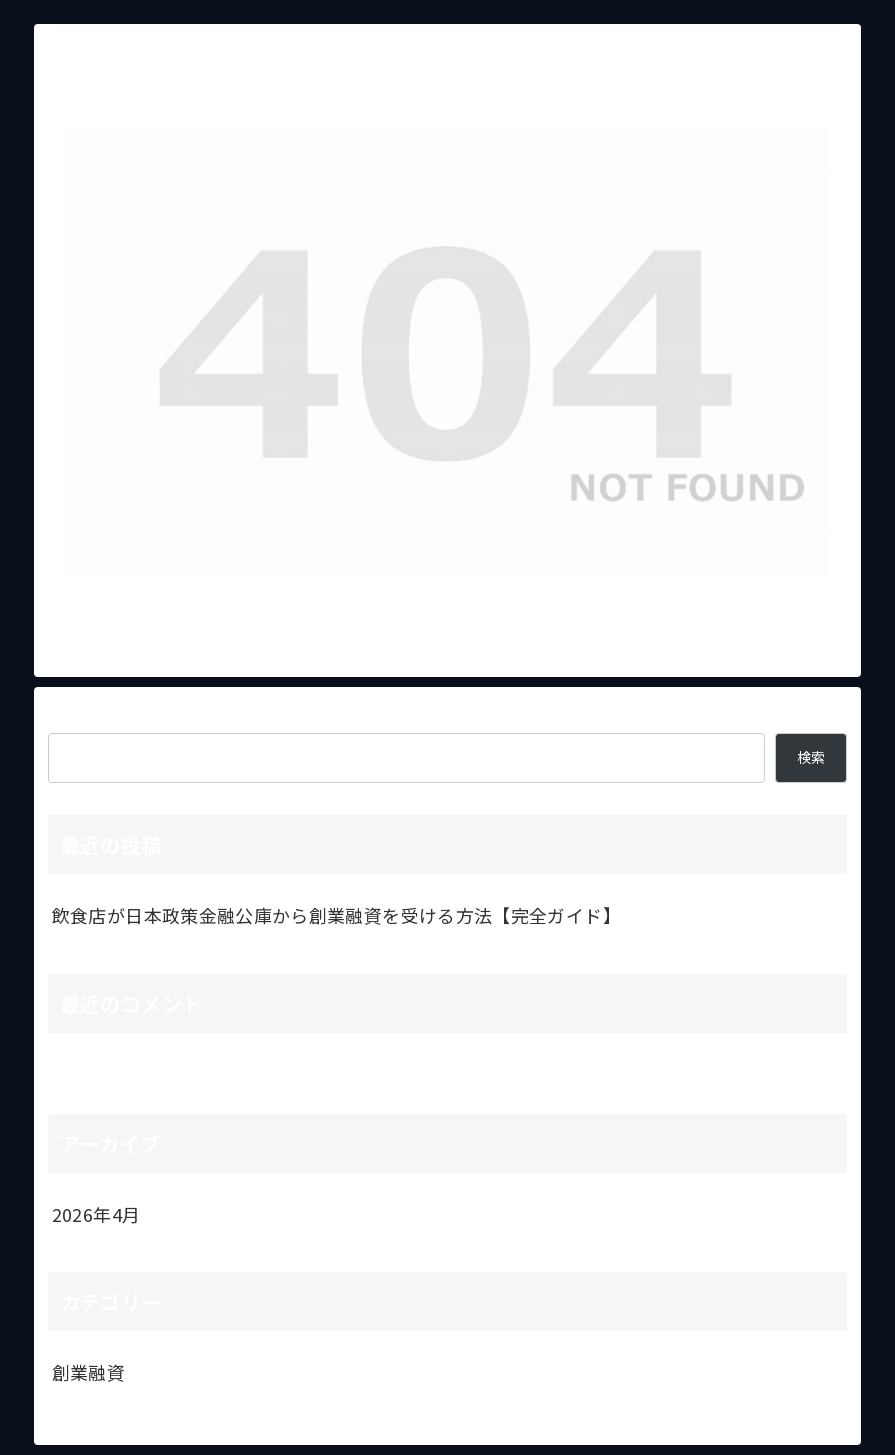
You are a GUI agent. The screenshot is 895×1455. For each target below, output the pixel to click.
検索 (66, 716)
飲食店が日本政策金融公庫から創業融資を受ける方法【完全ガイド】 (336, 915)
